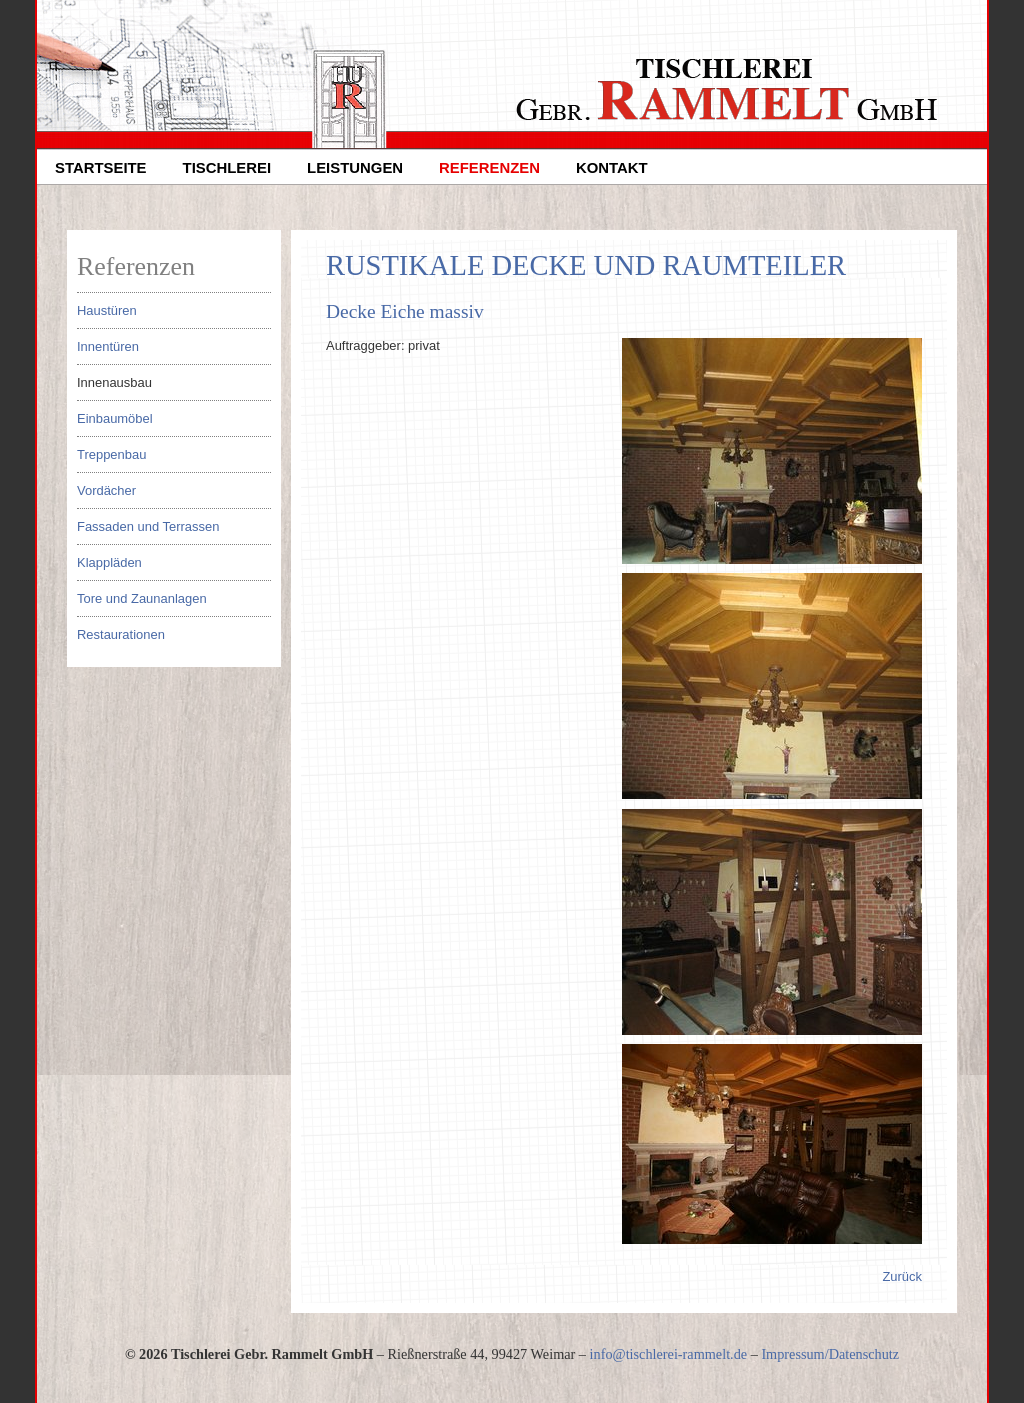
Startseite (101, 168)
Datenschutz (864, 1354)
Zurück (902, 1276)
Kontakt (612, 168)
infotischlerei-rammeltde (669, 1354)
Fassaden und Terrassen (148, 526)
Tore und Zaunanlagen (142, 598)
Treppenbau (111, 454)
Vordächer (106, 490)
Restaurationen (121, 634)
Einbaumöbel (115, 418)
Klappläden (109, 562)
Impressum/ (794, 1354)
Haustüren (107, 310)
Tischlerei (227, 168)
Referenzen (489, 168)
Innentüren (108, 346)
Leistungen (355, 168)
